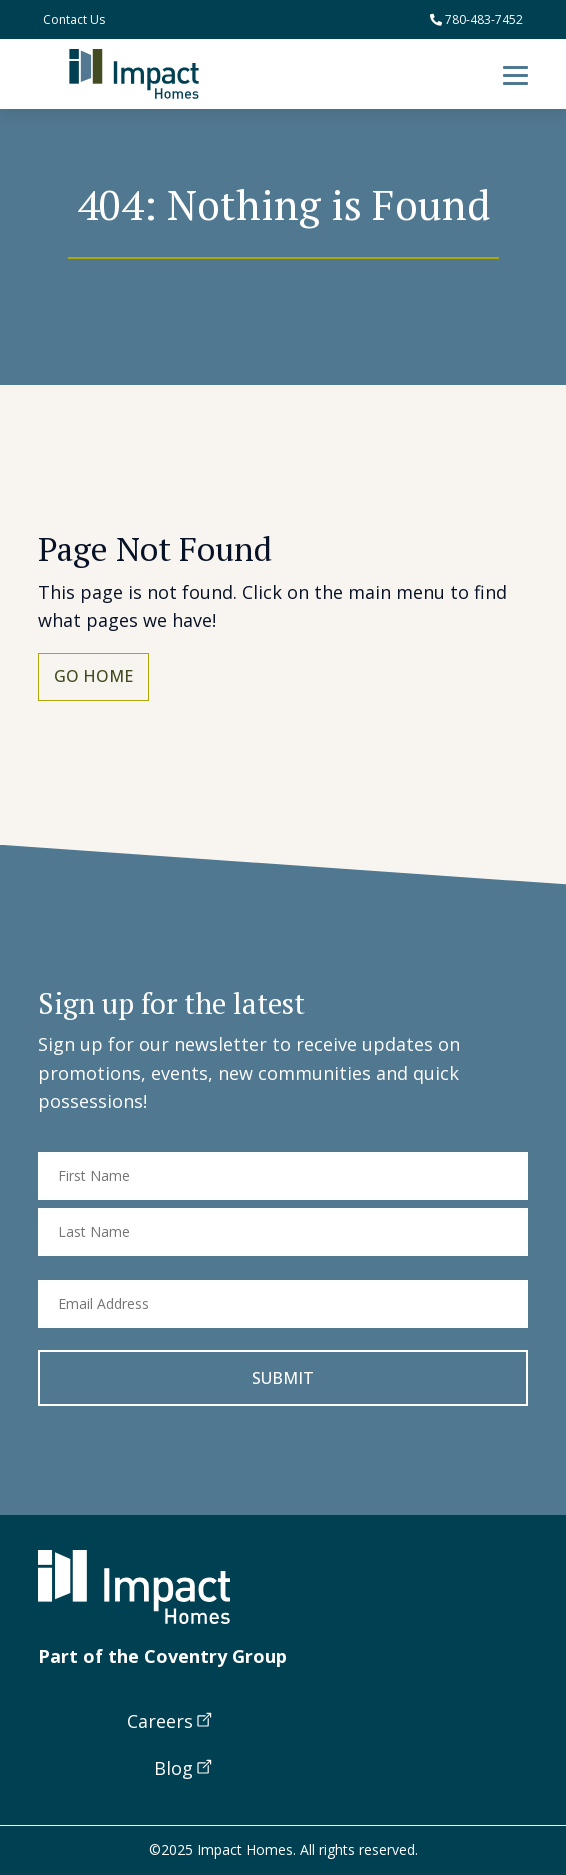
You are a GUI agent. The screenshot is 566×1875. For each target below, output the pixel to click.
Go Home (93, 676)
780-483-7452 (476, 19)
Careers (160, 1721)
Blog (173, 1768)
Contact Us (74, 19)
